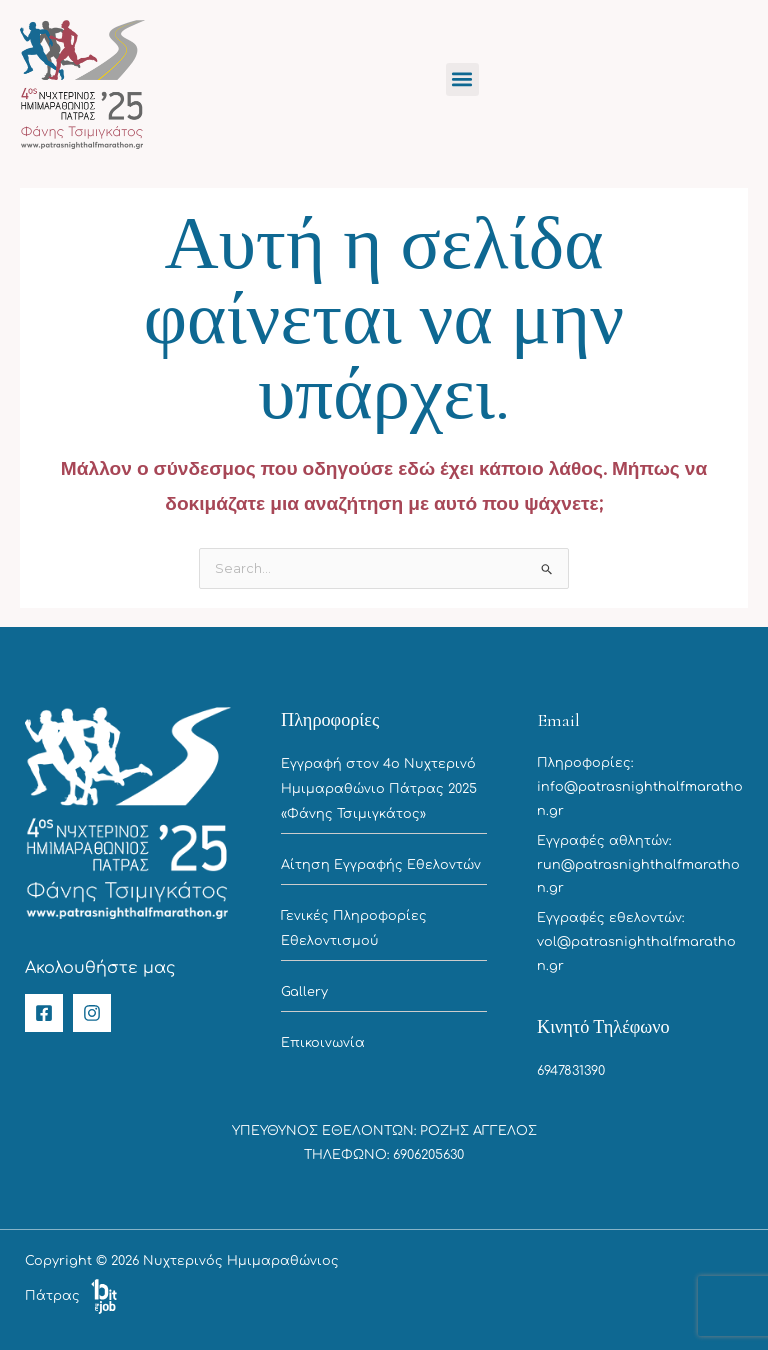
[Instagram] (92, 1013)
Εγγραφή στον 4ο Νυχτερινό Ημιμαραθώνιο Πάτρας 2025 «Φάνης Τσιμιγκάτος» (379, 788)
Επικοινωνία (323, 1043)
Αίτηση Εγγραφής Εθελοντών (381, 865)
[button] (462, 79)
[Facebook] (44, 1013)
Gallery (304, 992)
